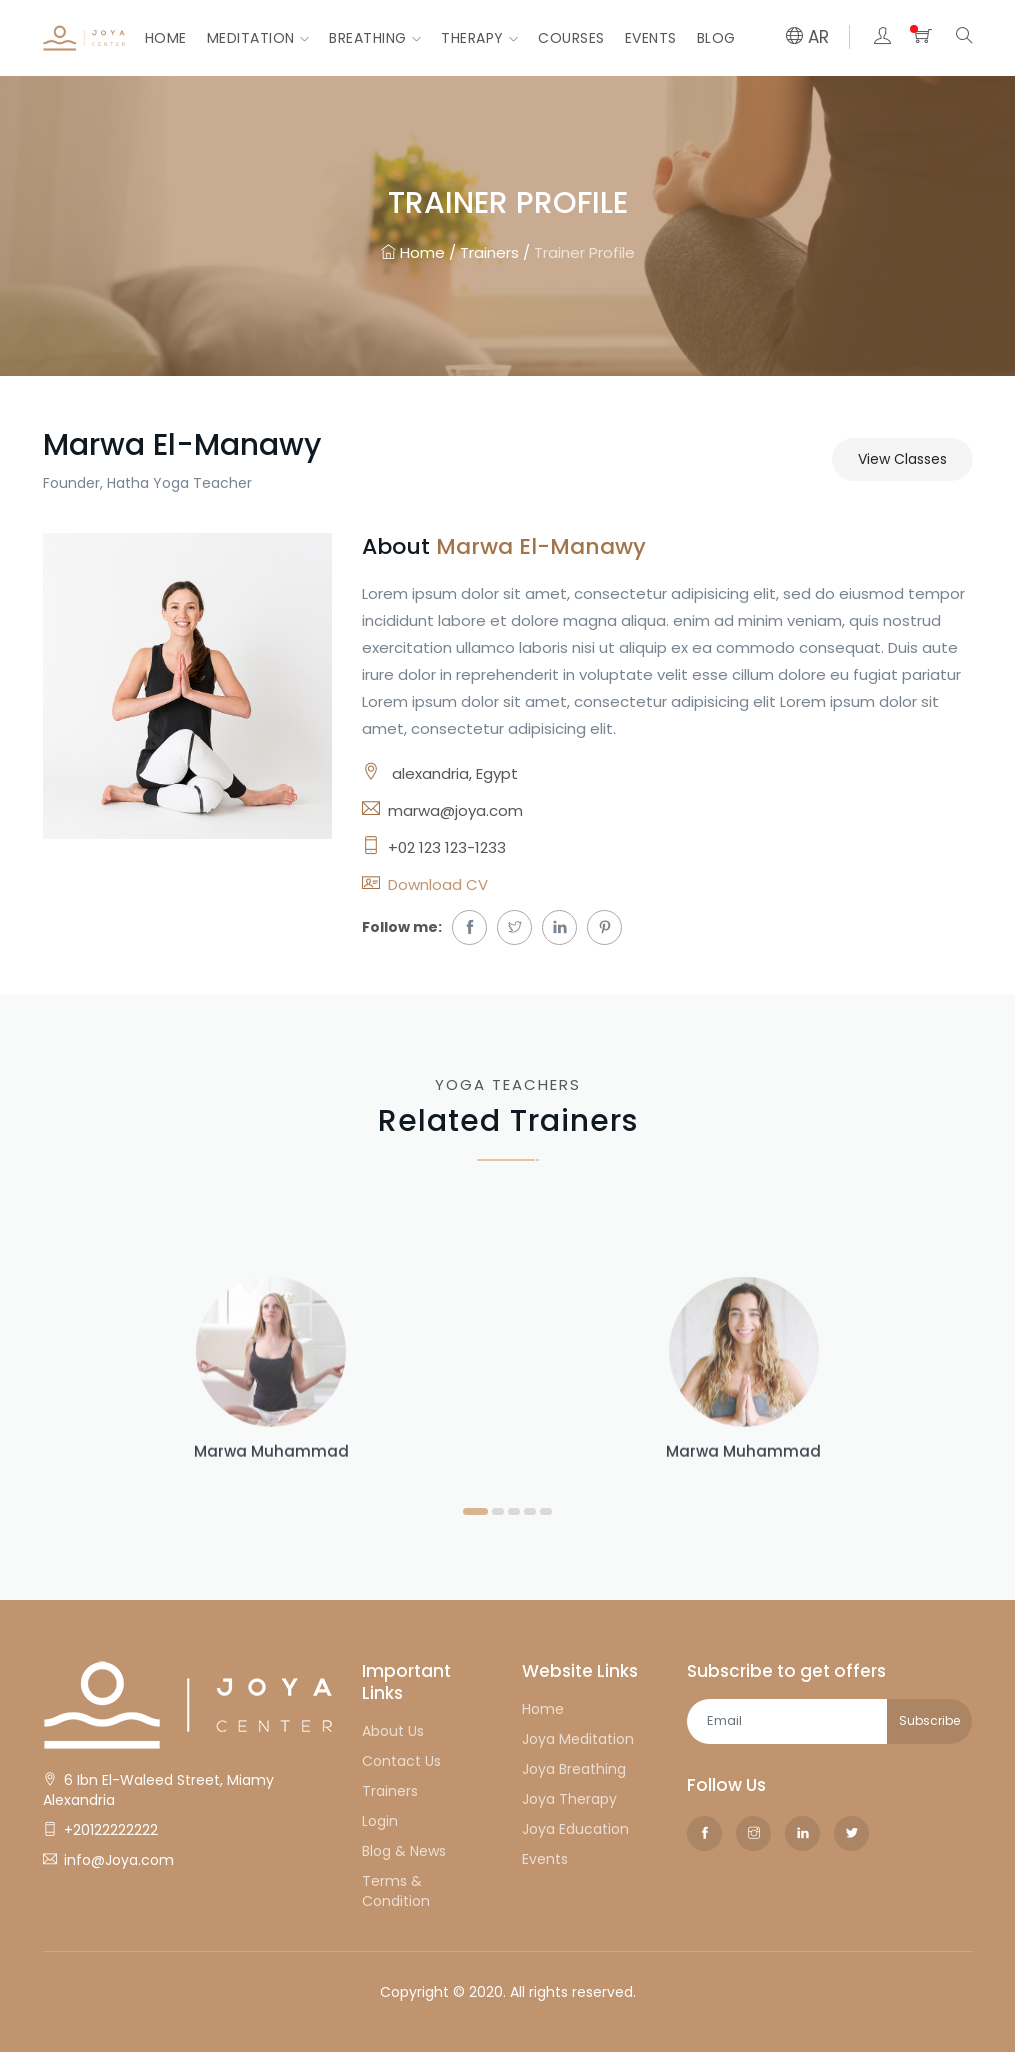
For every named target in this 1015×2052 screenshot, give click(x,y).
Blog (716, 38)
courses (571, 38)
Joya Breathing (574, 1769)
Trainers (390, 1791)
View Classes (902, 459)
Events (651, 38)
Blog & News (404, 1851)
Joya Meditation (578, 1739)
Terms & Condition (396, 1891)
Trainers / (495, 253)
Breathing (375, 38)
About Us (393, 1731)
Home (166, 38)
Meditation (258, 38)
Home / (418, 253)
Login (380, 1821)
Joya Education (575, 1829)
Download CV (438, 884)
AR (807, 37)
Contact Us (401, 1761)
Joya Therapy (569, 1799)
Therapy (479, 38)
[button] (475, 1510)
